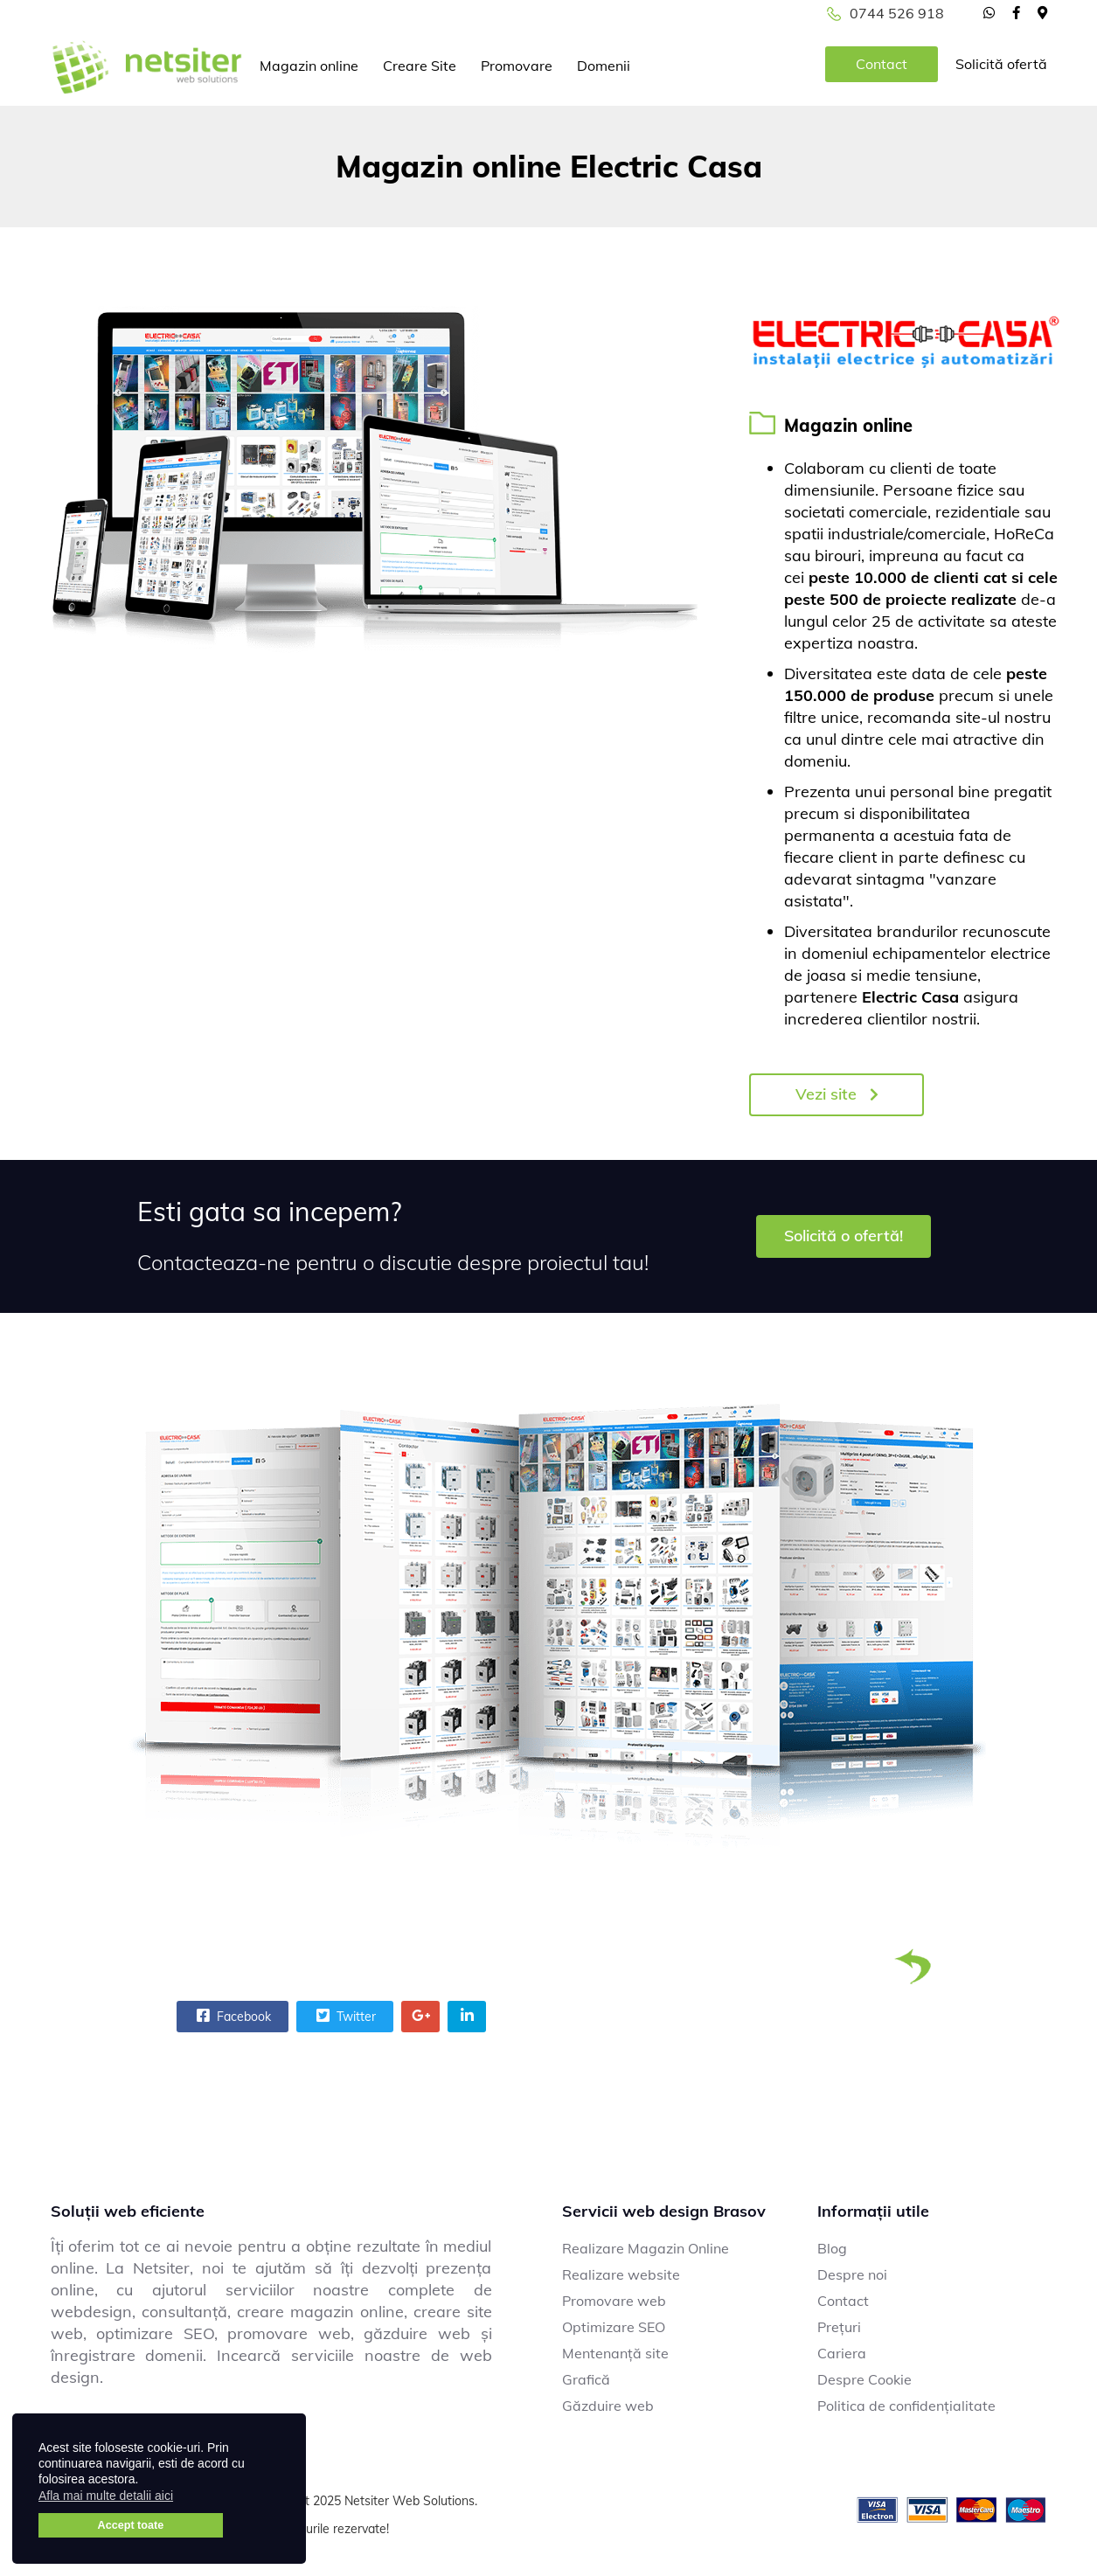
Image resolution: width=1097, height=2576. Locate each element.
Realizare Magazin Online (645, 2248)
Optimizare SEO (613, 2327)
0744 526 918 (897, 13)
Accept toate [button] (131, 2525)
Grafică (586, 2379)
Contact (881, 64)
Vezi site (836, 1094)
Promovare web (614, 2300)
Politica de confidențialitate (906, 2405)
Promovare (516, 65)
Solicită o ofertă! (843, 1236)
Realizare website (621, 2274)
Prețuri (839, 2327)
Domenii (603, 65)
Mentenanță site (615, 2353)
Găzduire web (608, 2405)
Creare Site (419, 65)
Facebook (231, 2015)
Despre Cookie (864, 2379)
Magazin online (309, 65)
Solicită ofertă (1001, 64)
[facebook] (1016, 12)
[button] (184, 2498)
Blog (832, 2248)
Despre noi (852, 2274)
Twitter (344, 2015)
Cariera (841, 2353)
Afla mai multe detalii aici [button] (105, 2496)
